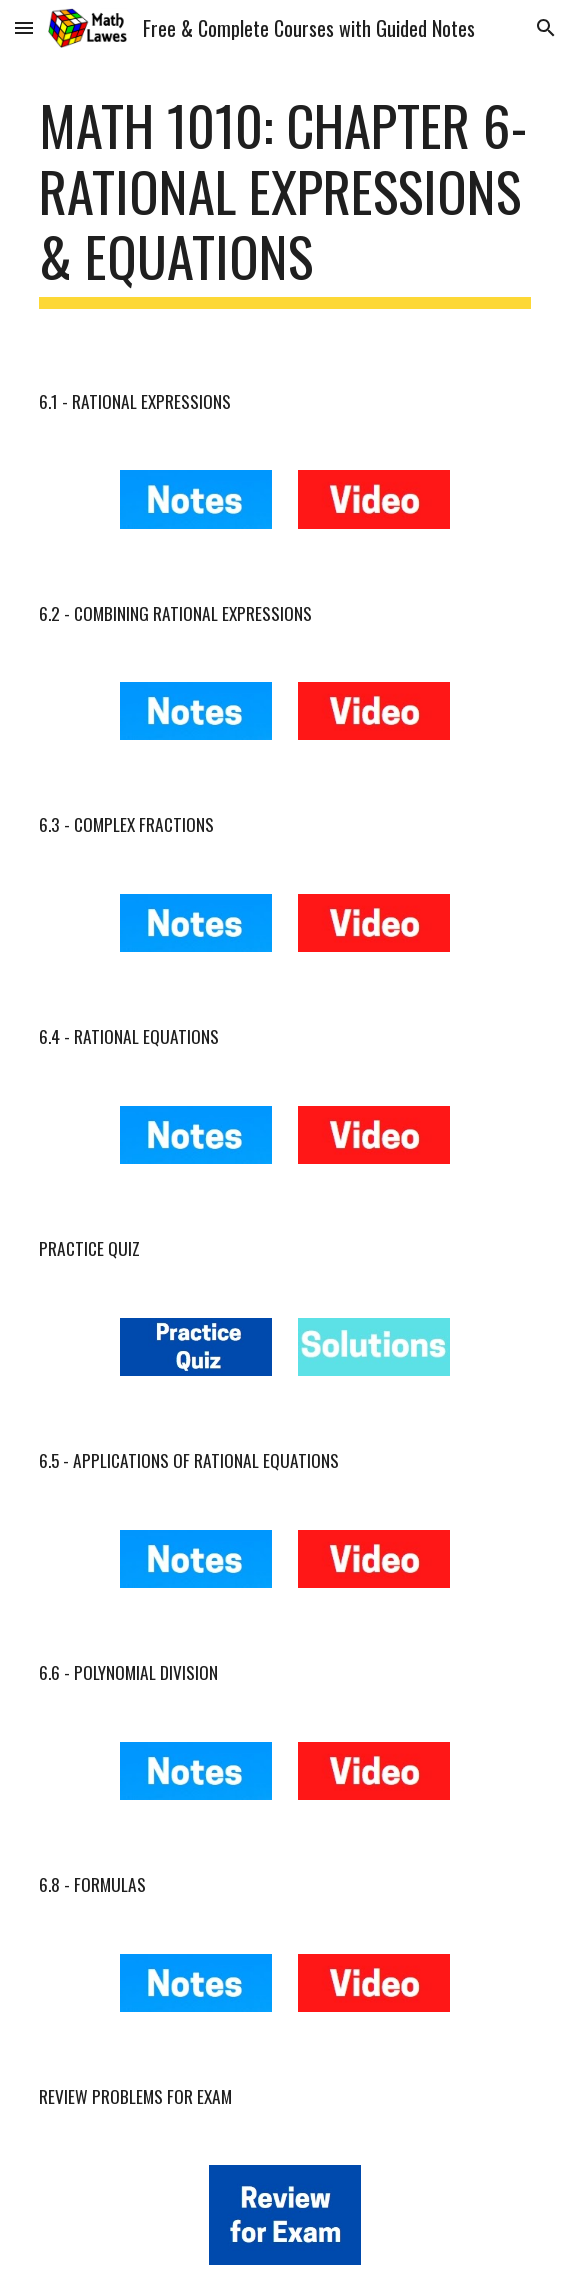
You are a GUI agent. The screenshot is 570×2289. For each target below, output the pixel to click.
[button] (24, 27)
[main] (284, 200)
